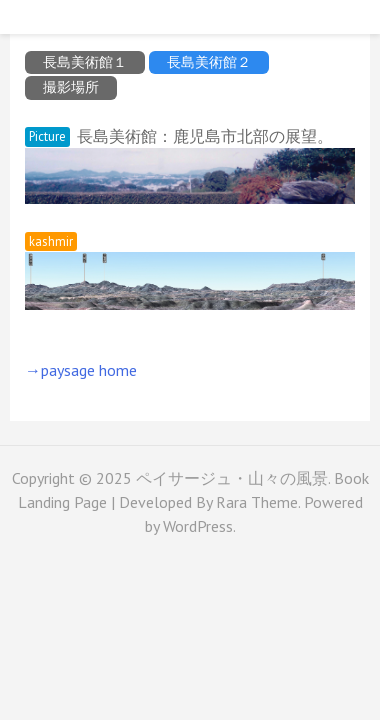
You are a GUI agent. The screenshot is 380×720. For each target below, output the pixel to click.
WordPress (198, 526)
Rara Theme (257, 502)
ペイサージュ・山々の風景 (232, 478)
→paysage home (81, 370)
